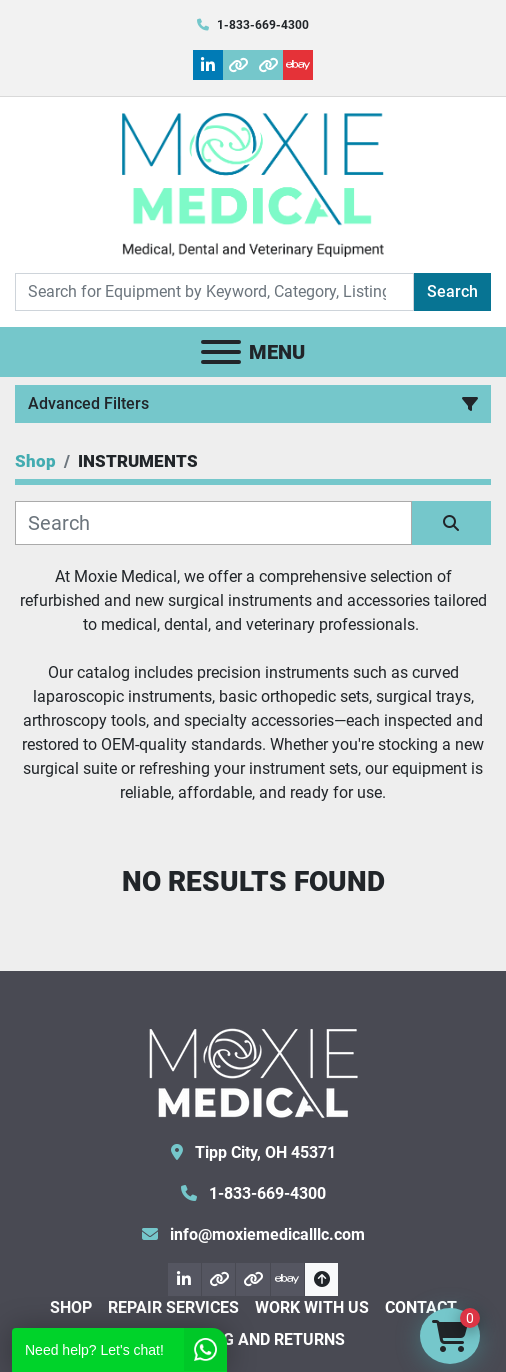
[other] (238, 65)
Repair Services (173, 1307)
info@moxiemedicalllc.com (265, 1234)
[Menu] (221, 352)
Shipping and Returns (253, 1339)
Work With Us (312, 1307)
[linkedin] (208, 65)
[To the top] (321, 1279)
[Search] (214, 292)
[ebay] (298, 65)
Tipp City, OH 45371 (263, 1152)
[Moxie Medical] (253, 1070)
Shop (71, 1307)
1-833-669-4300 (263, 25)
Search (452, 291)
